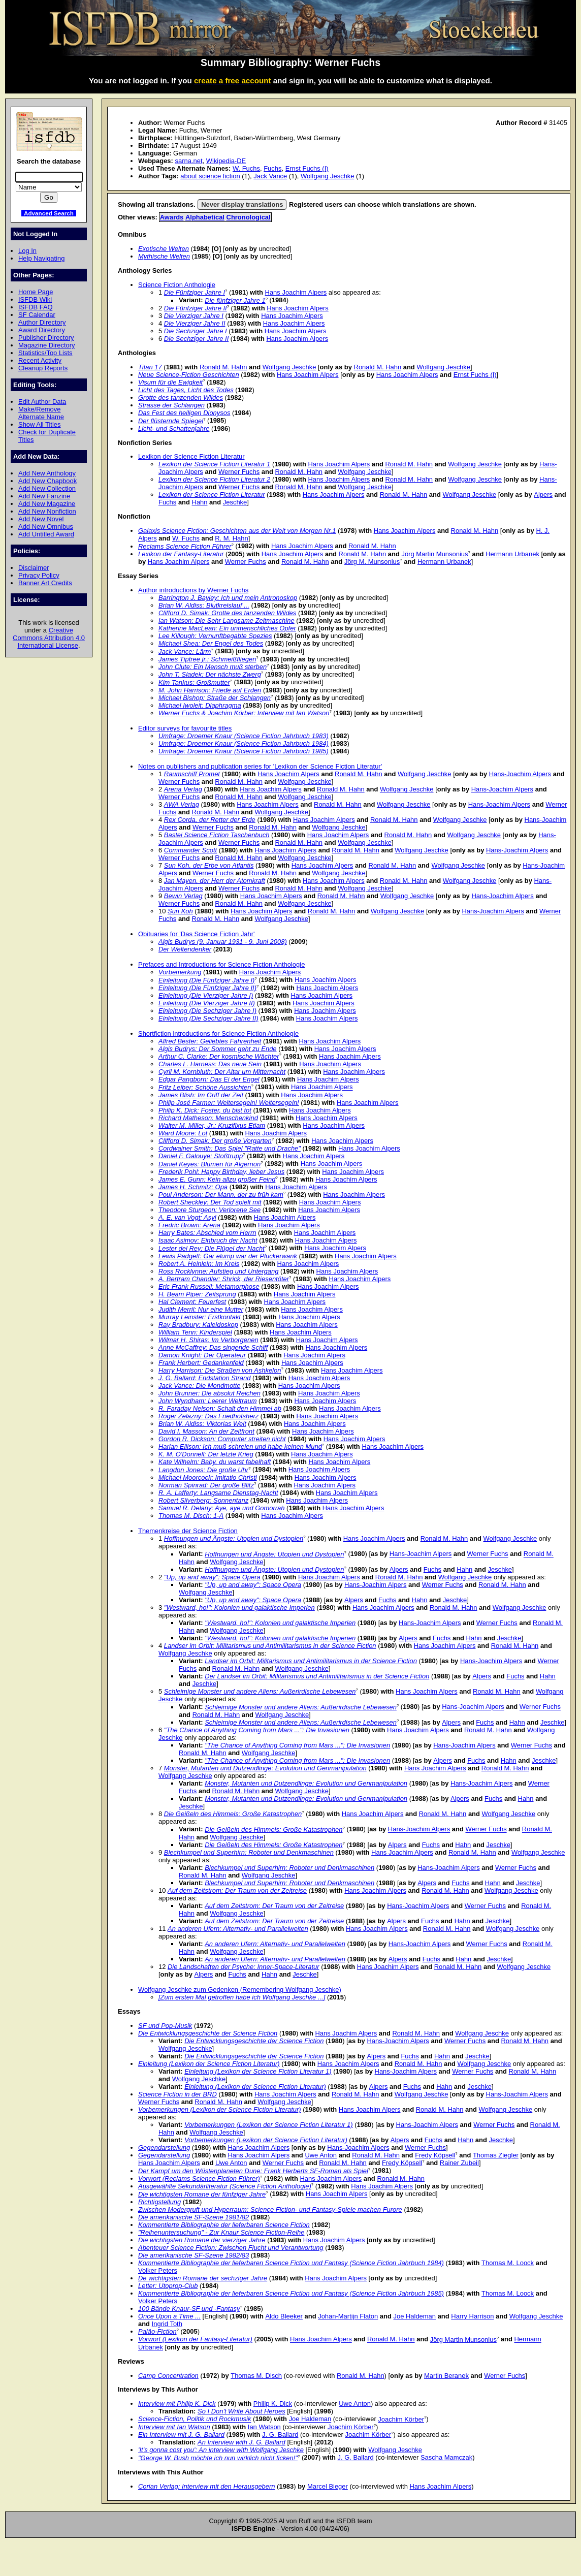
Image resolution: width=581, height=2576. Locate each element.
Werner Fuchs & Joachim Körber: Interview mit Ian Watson (243, 713)
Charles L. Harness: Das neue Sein (210, 1064)
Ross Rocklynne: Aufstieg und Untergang (218, 1271)
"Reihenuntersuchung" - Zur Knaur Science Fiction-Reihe (221, 2232)
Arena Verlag (183, 789)
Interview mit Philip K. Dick (177, 2403)
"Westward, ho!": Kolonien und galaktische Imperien (239, 1607)
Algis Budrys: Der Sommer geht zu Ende (217, 1049)
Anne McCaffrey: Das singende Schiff (213, 1347)
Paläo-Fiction (157, 2331)
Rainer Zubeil (459, 2163)
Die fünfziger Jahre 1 (235, 300)
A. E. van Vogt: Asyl (187, 1217)
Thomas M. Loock (507, 2263)
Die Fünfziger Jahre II (195, 308)
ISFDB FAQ (35, 307)
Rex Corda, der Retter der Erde (209, 819)
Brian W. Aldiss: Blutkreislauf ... (203, 605)
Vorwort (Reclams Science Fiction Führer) (199, 2178)
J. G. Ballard (280, 2434)
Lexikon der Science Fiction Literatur (191, 456)
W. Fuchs (246, 168)
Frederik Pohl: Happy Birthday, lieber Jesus (221, 1171)
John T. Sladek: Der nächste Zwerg (209, 674)
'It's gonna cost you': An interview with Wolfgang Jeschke (221, 2450)
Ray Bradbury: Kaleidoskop (198, 1324)
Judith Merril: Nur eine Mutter (200, 1309)
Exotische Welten (163, 248)
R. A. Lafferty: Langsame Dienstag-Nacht (218, 1493)
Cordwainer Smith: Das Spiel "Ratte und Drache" (229, 1148)
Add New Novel (40, 519)
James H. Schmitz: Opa (193, 1187)
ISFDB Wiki (35, 299)
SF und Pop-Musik (165, 2025)
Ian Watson (264, 2427)
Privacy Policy (38, 575)
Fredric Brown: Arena (189, 1225)
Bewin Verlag (183, 896)
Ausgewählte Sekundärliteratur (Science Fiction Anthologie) (224, 2186)
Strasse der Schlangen (171, 405)
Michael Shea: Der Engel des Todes (210, 643)
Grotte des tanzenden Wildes (180, 397)
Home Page (35, 292)
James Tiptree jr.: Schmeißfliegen (207, 659)
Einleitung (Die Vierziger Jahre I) (205, 995)
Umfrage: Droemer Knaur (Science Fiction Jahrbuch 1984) (243, 743)
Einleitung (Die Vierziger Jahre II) (206, 1003)
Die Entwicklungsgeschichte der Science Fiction (207, 2033)
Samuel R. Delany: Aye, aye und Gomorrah (221, 1508)
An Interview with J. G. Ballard (241, 2442)
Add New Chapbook (47, 481)
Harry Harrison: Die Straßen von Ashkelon (219, 1370)
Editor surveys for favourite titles (185, 728)
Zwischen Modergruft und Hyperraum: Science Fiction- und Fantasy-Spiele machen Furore (270, 2209)
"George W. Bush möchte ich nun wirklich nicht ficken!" (218, 2458)
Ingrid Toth (167, 2324)
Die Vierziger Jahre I (193, 316)
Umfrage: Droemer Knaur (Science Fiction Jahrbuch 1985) (243, 751)
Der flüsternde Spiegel (170, 421)
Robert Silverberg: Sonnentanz (203, 1500)
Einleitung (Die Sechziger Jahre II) (208, 1018)
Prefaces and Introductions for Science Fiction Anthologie (221, 964)
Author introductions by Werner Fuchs (193, 590)
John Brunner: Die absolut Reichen (209, 1393)
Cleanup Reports (43, 368)
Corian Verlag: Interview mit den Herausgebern (206, 2486)
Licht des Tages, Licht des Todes (186, 390)
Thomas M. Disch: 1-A (190, 1515)
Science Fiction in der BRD (177, 2094)
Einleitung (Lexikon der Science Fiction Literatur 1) (257, 2071)
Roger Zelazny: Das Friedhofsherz (208, 1416)
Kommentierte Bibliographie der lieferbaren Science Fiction (224, 2225)
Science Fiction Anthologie (176, 285)
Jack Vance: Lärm (184, 651)
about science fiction (210, 176)
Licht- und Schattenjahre (173, 428)
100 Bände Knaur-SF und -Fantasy (189, 2308)
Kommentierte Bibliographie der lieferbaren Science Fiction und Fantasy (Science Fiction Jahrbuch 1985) (291, 2293)
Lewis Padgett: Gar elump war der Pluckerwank (227, 1256)
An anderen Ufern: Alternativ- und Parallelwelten (238, 1928)
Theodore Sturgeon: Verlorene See (209, 1210)
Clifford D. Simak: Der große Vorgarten (215, 1140)
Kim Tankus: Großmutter (194, 682)
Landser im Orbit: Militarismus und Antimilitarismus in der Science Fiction (270, 1645)
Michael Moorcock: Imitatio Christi (207, 1477)
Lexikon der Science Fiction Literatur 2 (214, 479)
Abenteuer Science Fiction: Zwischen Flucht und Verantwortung (231, 2247)
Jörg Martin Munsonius (434, 554)
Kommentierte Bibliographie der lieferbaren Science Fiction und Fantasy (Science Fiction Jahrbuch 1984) (291, 2263)
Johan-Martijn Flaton (348, 2316)
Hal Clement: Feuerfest (192, 1302)
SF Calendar (36, 315)
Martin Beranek (446, 2375)
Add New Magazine (46, 503)
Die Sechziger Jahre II (196, 338)
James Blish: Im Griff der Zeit (200, 1095)
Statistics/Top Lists (45, 353)
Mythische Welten (164, 256)
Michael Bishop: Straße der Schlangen (214, 698)
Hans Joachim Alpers (296, 292)
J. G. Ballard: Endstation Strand (204, 1378)
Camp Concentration (168, 2375)
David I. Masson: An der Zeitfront (206, 1431)
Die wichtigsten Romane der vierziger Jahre (202, 2240)
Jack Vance (270, 176)
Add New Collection (47, 488)
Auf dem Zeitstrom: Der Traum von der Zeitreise (237, 1890)
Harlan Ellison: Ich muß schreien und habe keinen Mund (240, 1446)
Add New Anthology (47, 473)
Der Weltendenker (184, 949)
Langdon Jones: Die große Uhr (203, 1470)
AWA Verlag (181, 804)
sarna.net (188, 161)
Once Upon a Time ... (169, 2316)
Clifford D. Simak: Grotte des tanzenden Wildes (227, 613)
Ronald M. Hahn (223, 367)
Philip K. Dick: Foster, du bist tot (204, 1110)
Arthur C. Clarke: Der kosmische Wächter (218, 1056)
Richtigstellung (159, 2202)
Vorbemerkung (179, 972)
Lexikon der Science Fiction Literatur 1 (214, 464)
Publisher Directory (46, 337)
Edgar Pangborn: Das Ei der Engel (209, 1079)
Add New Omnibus (45, 526)
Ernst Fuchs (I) (307, 168)
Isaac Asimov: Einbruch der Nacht (207, 1240)
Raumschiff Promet (192, 774)
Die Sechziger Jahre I (195, 331)
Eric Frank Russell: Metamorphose (209, 1286)
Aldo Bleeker (283, 2316)
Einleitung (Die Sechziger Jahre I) (207, 1010)
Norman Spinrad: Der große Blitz (206, 1485)
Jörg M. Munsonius (372, 561)
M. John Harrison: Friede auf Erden (209, 690)
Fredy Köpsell (435, 2155)
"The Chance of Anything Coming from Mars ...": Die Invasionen (256, 1730)
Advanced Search (49, 213)
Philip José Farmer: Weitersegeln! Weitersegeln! (228, 1102)
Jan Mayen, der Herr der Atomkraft (214, 880)
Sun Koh (180, 911)
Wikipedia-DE (226, 161)
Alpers (543, 494)
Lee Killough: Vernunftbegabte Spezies (215, 636)
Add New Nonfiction (47, 511)
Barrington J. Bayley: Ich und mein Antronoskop (227, 597)
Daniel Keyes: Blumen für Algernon (209, 1164)
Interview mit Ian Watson (174, 2427)
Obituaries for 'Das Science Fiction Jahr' (196, 934)
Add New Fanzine (44, 496)
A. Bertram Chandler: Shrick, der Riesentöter (223, 1279)
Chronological (249, 217)
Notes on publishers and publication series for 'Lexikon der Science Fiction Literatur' (260, 766)
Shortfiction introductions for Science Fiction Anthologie (218, 1033)
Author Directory (42, 322)
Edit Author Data (42, 401)
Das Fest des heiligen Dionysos (184, 413)
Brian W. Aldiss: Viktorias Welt (202, 1423)
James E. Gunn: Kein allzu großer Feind (216, 1179)
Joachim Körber (401, 2419)
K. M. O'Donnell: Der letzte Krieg (205, 1454)
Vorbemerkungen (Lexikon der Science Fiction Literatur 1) (268, 2124)
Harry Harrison (472, 2316)
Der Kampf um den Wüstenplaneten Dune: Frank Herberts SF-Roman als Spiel (253, 2171)
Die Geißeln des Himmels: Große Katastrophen (233, 1814)
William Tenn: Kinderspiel (195, 1332)
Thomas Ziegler (496, 2155)
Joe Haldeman (415, 2316)
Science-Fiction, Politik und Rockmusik (194, 2419)
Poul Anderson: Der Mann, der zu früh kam (220, 1194)
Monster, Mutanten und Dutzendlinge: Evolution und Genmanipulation (265, 1768)
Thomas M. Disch (256, 2375)
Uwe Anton (321, 2155)
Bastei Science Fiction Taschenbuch (217, 835)
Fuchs (272, 168)
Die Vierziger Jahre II (194, 323)
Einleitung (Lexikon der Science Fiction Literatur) (209, 2064)
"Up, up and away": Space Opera (212, 1577)
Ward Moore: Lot (182, 1133)
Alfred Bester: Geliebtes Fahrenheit (209, 1041)
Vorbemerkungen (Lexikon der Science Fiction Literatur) (219, 2109)
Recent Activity (39, 360)
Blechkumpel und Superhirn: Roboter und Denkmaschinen (249, 1852)
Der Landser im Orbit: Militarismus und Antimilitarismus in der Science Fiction (317, 1676)
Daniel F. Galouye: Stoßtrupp (200, 1156)
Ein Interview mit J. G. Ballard (181, 2434)
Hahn (200, 502)
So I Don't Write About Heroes (241, 2411)
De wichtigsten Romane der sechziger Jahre (202, 2278)
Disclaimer (33, 567)
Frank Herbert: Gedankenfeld (201, 1362)
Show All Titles (39, 424)
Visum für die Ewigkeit (170, 382)
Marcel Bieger (327, 2486)
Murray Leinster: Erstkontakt (199, 1317)
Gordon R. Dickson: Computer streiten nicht (222, 1439)
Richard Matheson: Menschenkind (208, 1118)
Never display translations (242, 204)
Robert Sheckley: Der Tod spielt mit (210, 1202)
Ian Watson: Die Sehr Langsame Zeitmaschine (226, 620)
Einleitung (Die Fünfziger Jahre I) (206, 980)
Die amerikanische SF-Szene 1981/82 (193, 2217)
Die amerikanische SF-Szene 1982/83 (193, 2255)
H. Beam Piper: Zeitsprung (197, 1294)
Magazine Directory (46, 345)
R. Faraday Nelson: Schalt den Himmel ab (219, 1408)
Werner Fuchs (239, 471)
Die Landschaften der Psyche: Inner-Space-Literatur (243, 1966)
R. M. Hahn (231, 538)
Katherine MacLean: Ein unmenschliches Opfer (227, 628)
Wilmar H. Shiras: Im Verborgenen (208, 1340)
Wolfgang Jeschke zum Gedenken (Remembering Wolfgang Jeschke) (239, 1989)
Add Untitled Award (46, 534)
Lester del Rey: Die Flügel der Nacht (211, 1248)
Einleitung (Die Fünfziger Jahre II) (207, 988)
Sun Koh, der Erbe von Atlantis (209, 865)
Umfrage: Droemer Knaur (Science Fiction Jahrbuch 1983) (243, 736)
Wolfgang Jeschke (327, 176)
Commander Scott (190, 850)
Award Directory (41, 330)
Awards (172, 217)
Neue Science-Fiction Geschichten (188, 374)
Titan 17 (150, 367)
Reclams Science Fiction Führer (185, 546)
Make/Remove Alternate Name (41, 413)
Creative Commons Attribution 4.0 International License (49, 637)
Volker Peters (157, 2270)
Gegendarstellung (164, 2147)
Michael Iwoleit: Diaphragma (199, 705)
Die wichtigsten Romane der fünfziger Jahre (202, 2194)
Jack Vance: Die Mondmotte (199, 1385)
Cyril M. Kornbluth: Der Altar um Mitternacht (221, 1071)
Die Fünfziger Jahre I (194, 292)
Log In (27, 251)
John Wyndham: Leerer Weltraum (207, 1401)
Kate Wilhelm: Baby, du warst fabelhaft (214, 1462)
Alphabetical (204, 217)
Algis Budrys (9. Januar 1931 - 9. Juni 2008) (222, 941)
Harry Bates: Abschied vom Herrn (207, 1232)
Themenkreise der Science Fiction (188, 1531)
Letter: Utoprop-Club (168, 2285)
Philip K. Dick (272, 2403)
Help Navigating (41, 258)
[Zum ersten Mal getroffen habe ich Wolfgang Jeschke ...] (241, 1997)
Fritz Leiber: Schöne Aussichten (204, 1087)
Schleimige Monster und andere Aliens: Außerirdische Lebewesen (260, 1691)
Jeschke (235, 502)
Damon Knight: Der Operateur (202, 1355)
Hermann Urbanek (512, 554)
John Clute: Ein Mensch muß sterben (212, 667)
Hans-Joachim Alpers (520, 774)
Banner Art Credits (45, 583)
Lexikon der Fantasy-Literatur (180, 554)
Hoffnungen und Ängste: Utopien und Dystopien (233, 1538)
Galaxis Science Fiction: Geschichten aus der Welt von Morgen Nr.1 (237, 530)
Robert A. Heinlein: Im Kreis (198, 1263)
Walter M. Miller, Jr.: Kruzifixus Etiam (211, 1125)
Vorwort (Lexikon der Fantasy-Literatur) (195, 2339)
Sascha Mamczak (446, 2458)
